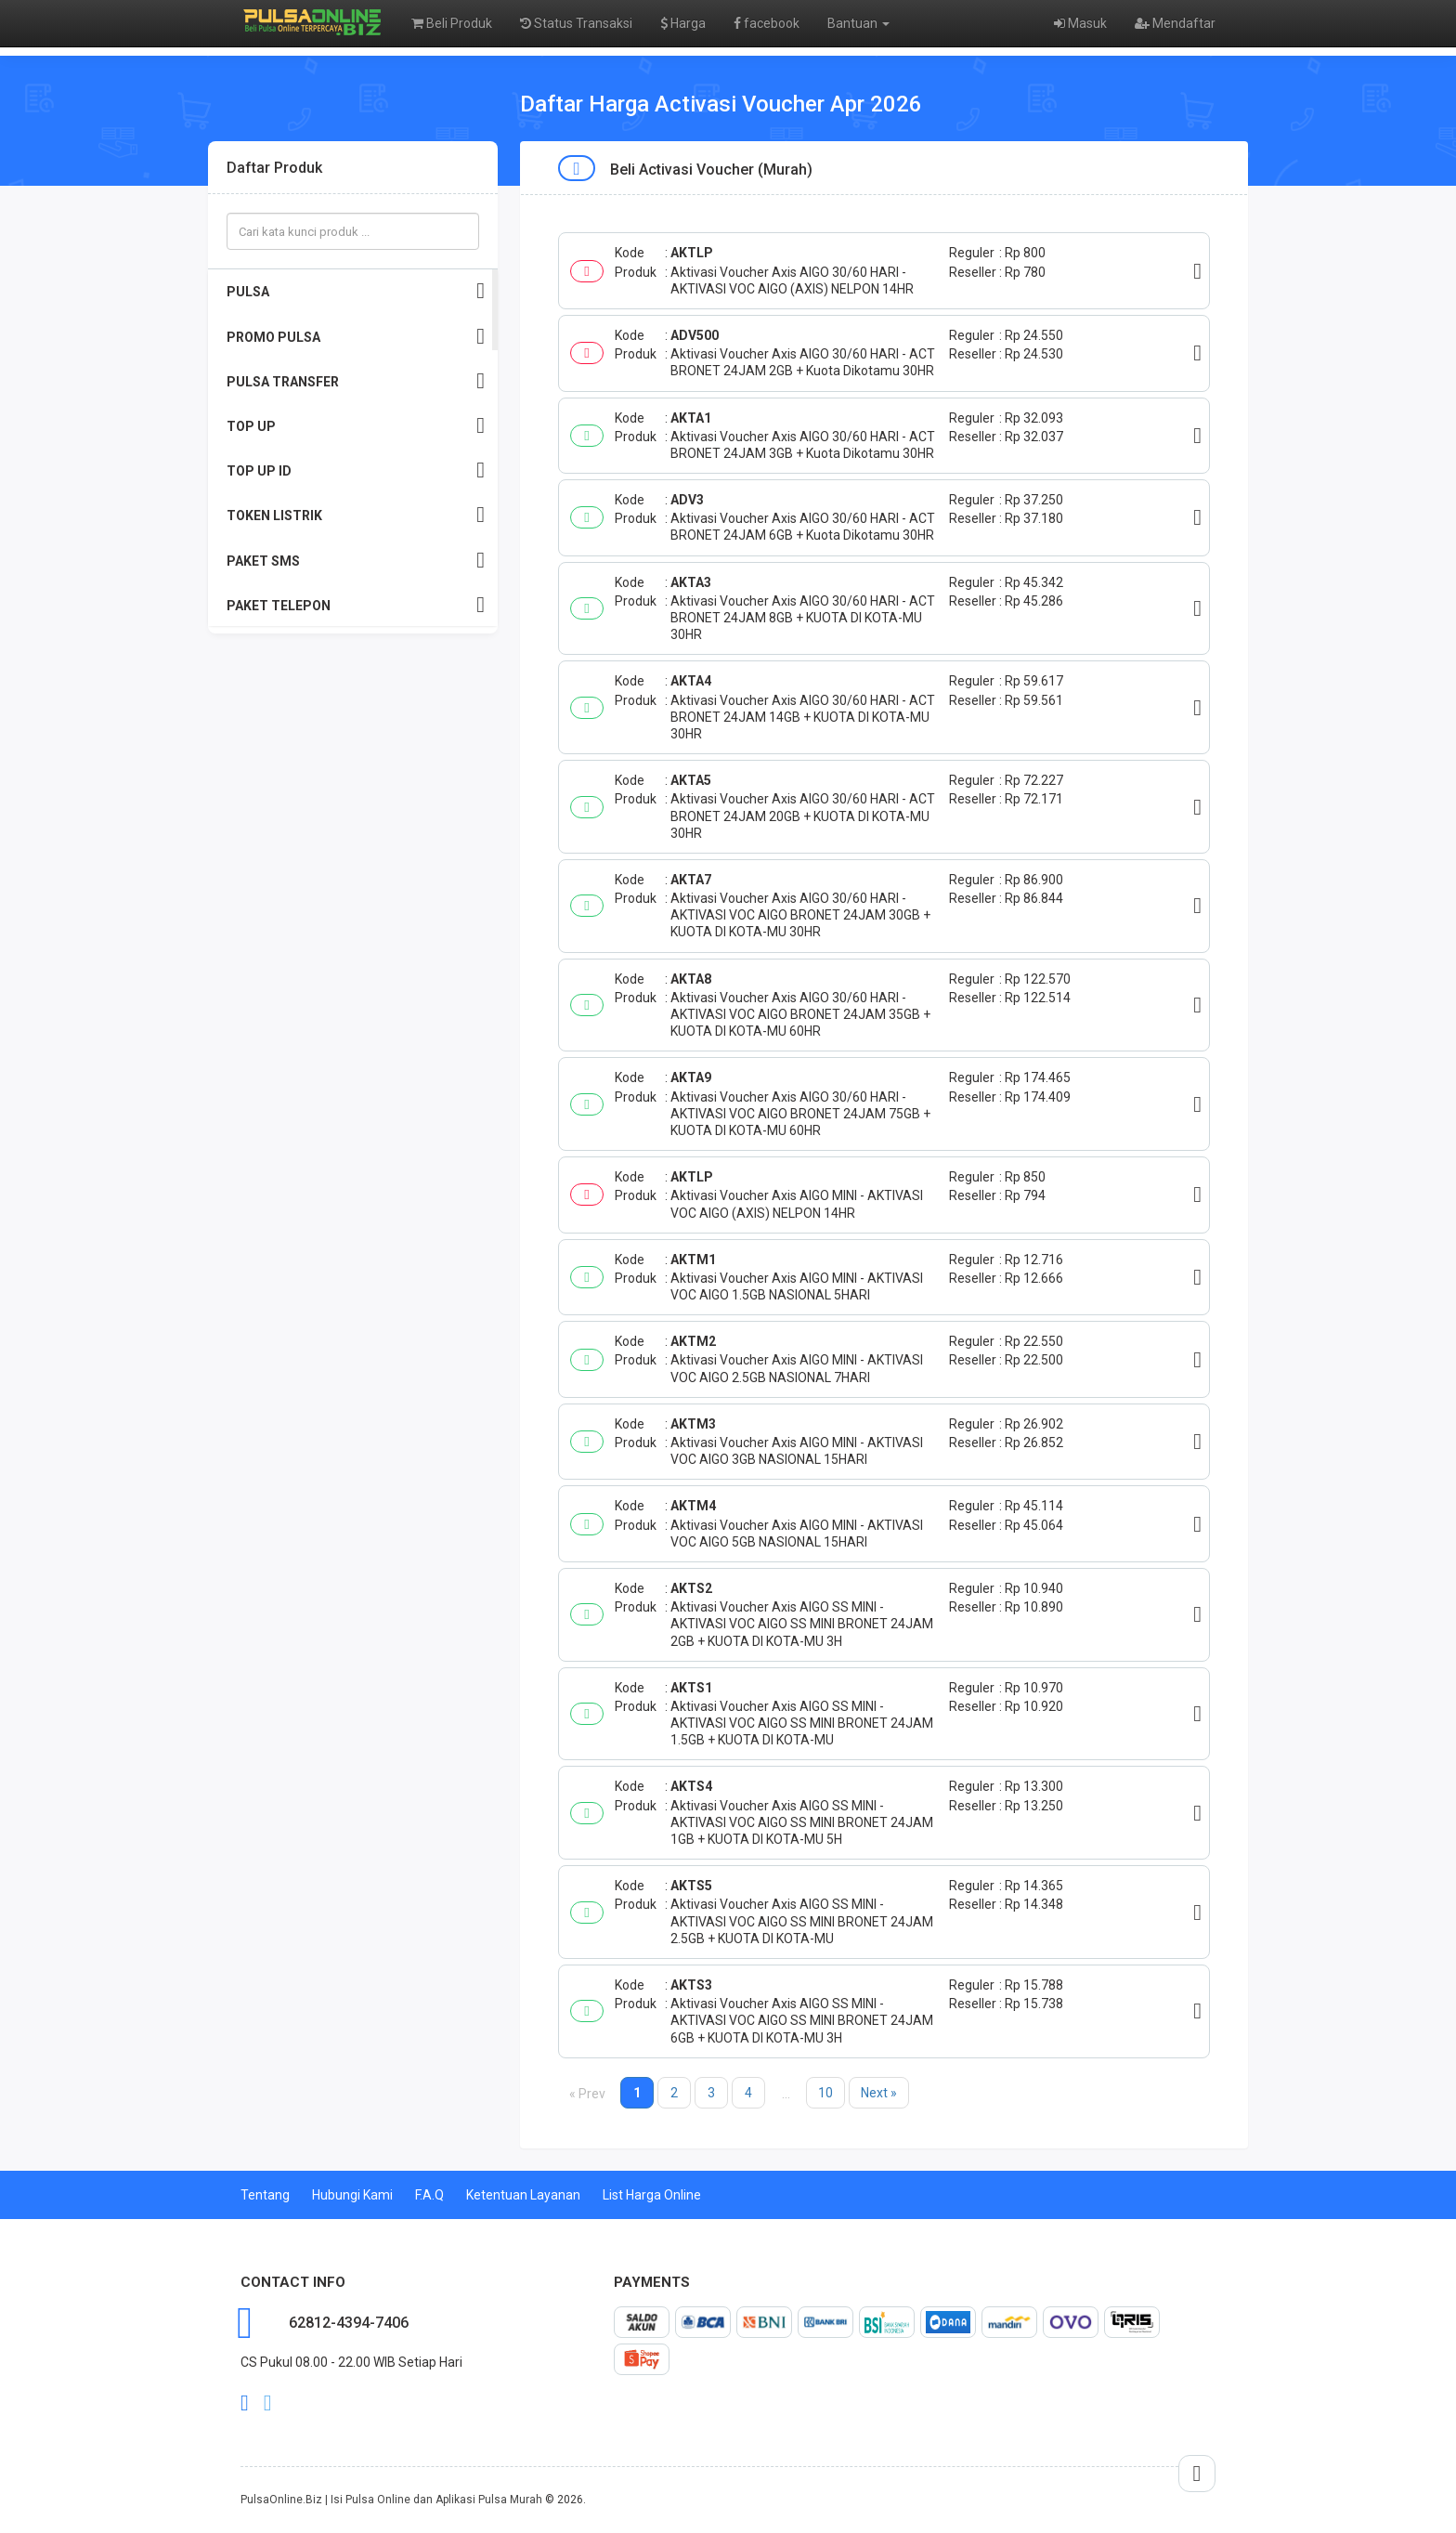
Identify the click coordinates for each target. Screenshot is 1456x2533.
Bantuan (858, 23)
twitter (268, 2403)
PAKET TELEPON (356, 605)
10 (825, 2092)
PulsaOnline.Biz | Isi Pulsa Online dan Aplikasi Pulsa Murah (391, 2499)
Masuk (1080, 23)
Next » (879, 2092)
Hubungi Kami (352, 2194)
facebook (767, 23)
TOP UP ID (356, 470)
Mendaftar (1175, 23)
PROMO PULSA (356, 336)
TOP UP (356, 425)
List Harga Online (652, 2194)
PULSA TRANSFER (356, 381)
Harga (683, 23)
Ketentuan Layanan (523, 2194)
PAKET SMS (356, 560)
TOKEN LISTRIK (356, 515)
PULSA (356, 291)
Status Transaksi (576, 23)
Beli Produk (451, 23)
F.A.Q (429, 2194)
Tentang (265, 2194)
